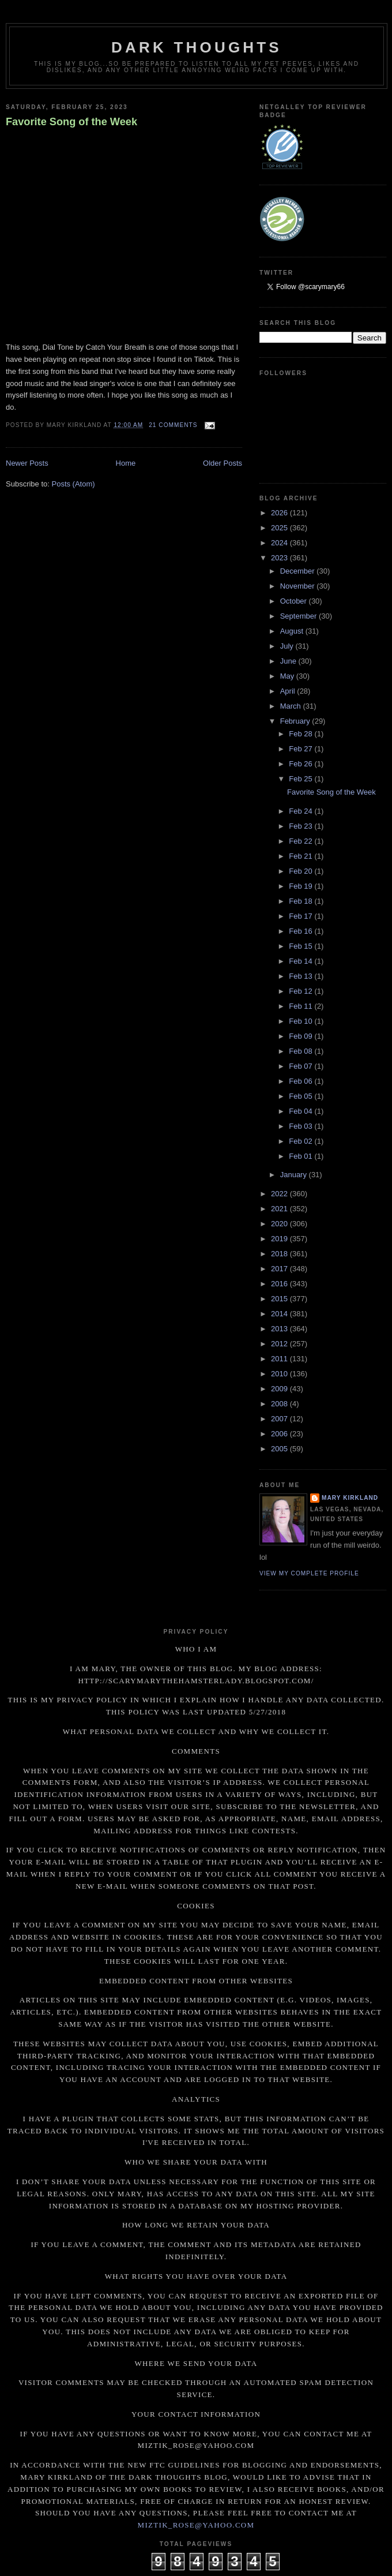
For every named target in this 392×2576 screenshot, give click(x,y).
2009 (280, 1388)
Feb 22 (301, 841)
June (289, 661)
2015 (280, 1298)
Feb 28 (301, 733)
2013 (280, 1328)
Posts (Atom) (73, 484)
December (298, 571)
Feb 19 (301, 886)
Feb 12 (301, 991)
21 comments (173, 425)
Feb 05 (301, 1096)
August (293, 631)
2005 (280, 1448)
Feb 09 (301, 1036)
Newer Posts (27, 463)
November (298, 586)
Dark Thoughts (196, 47)
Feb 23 (301, 826)
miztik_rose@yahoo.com (196, 2525)
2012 (280, 1343)
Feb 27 (301, 748)
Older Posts (222, 463)
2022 (280, 1193)
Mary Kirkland (350, 1498)
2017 (280, 1268)
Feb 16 (301, 931)
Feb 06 (301, 1081)
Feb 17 (301, 916)
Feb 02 (301, 1141)
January (294, 1174)
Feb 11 (301, 1006)
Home (126, 463)
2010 (280, 1373)
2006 (280, 1433)
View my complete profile (309, 1573)
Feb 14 (301, 961)
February (296, 721)
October (294, 601)
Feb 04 (301, 1111)
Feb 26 (301, 763)
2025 (280, 527)
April (288, 691)
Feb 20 (301, 871)
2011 (280, 1358)
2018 (280, 1253)
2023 (280, 557)
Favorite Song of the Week (71, 122)
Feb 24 (301, 811)
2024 (280, 542)
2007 (280, 1418)
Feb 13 (301, 976)
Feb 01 (301, 1156)
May (288, 676)
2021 (280, 1208)
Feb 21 (301, 856)
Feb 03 (301, 1126)
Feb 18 (301, 901)
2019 (280, 1238)
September (299, 616)
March (291, 706)
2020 (280, 1223)
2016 (280, 1283)
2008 (280, 1403)
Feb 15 (301, 946)
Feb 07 (301, 1066)
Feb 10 (301, 1021)
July (288, 646)
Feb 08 (301, 1051)
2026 (280, 512)
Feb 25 (301, 778)
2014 (280, 1313)
